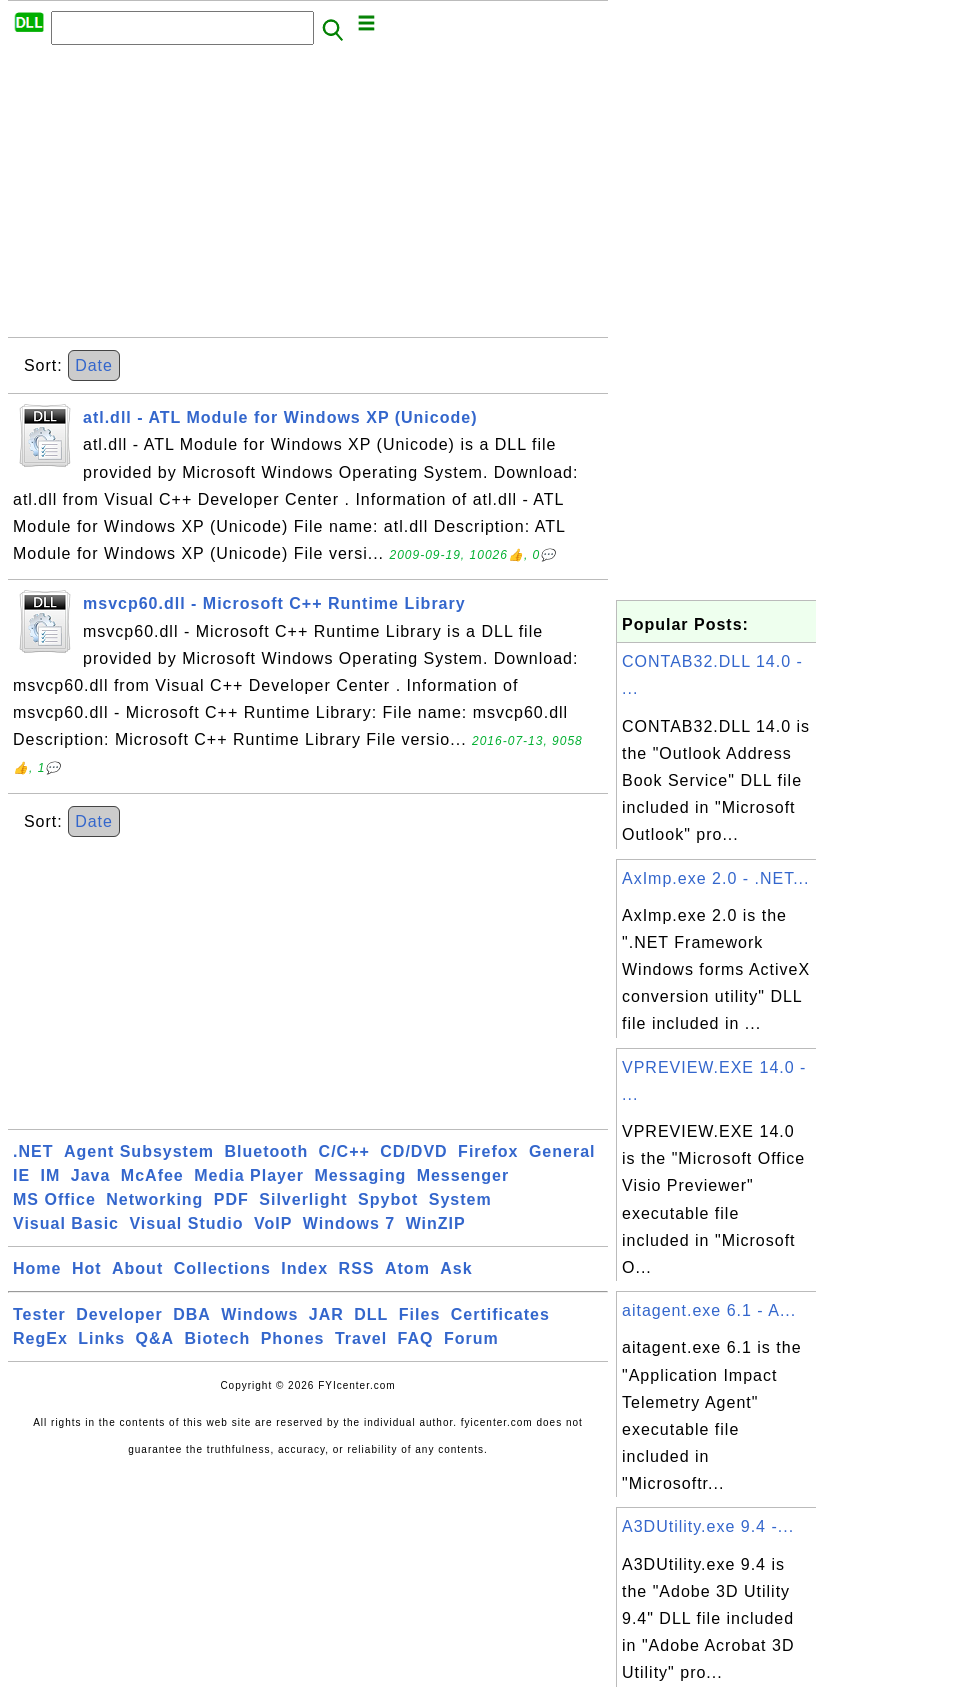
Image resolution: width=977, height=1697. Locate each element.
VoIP (273, 1223)
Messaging (361, 1175)
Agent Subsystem (139, 1151)
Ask (456, 1268)
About (137, 1268)
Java (91, 1175)
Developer (119, 1314)
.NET (33, 1151)
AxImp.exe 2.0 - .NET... (716, 878)
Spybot (388, 1199)
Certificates (500, 1314)
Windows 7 (349, 1223)
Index (304, 1268)
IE (21, 1175)
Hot (87, 1268)
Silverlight (303, 1199)
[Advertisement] (308, 197)
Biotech (218, 1338)
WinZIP (436, 1223)
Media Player (249, 1175)
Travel (361, 1338)
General (562, 1151)
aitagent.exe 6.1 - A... (709, 1310)
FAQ (416, 1338)
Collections (222, 1268)
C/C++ (344, 1151)
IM (51, 1175)
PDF (231, 1199)
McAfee (152, 1175)
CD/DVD (413, 1151)
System (460, 1199)
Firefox (488, 1151)
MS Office (54, 1199)
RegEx (40, 1338)
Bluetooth (267, 1151)
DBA (192, 1314)
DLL (371, 1314)
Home (37, 1268)
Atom (407, 1268)
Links (101, 1338)
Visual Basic (66, 1223)
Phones (293, 1338)
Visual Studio (186, 1223)
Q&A (155, 1338)
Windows (259, 1314)
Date (94, 365)
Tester (39, 1314)
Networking (154, 1199)
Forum (471, 1338)
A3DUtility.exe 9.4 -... (708, 1526)
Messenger (463, 1175)
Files (419, 1314)
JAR (326, 1314)
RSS (357, 1268)
